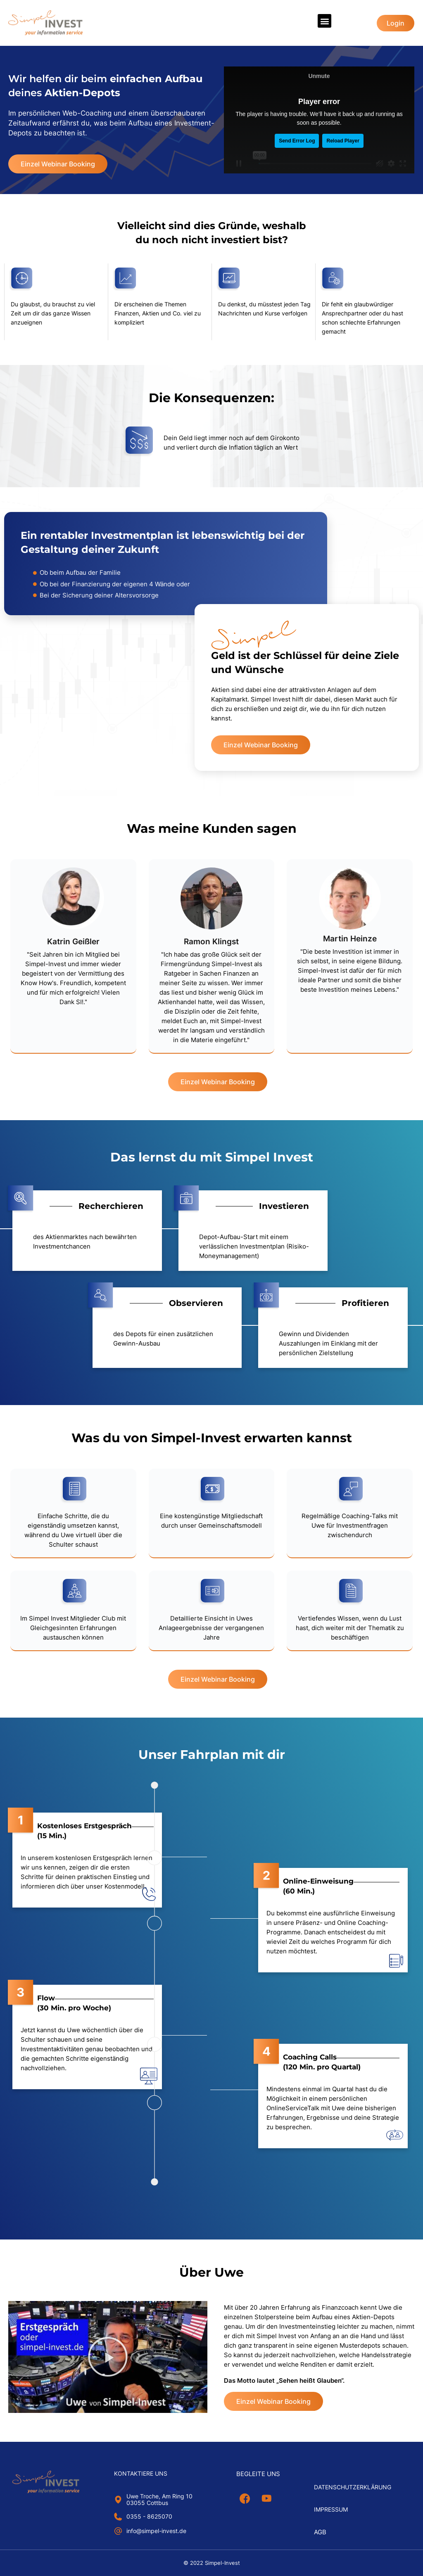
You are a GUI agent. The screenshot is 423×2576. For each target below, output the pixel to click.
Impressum (331, 2509)
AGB (320, 2532)
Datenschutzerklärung (352, 2487)
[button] (324, 21)
